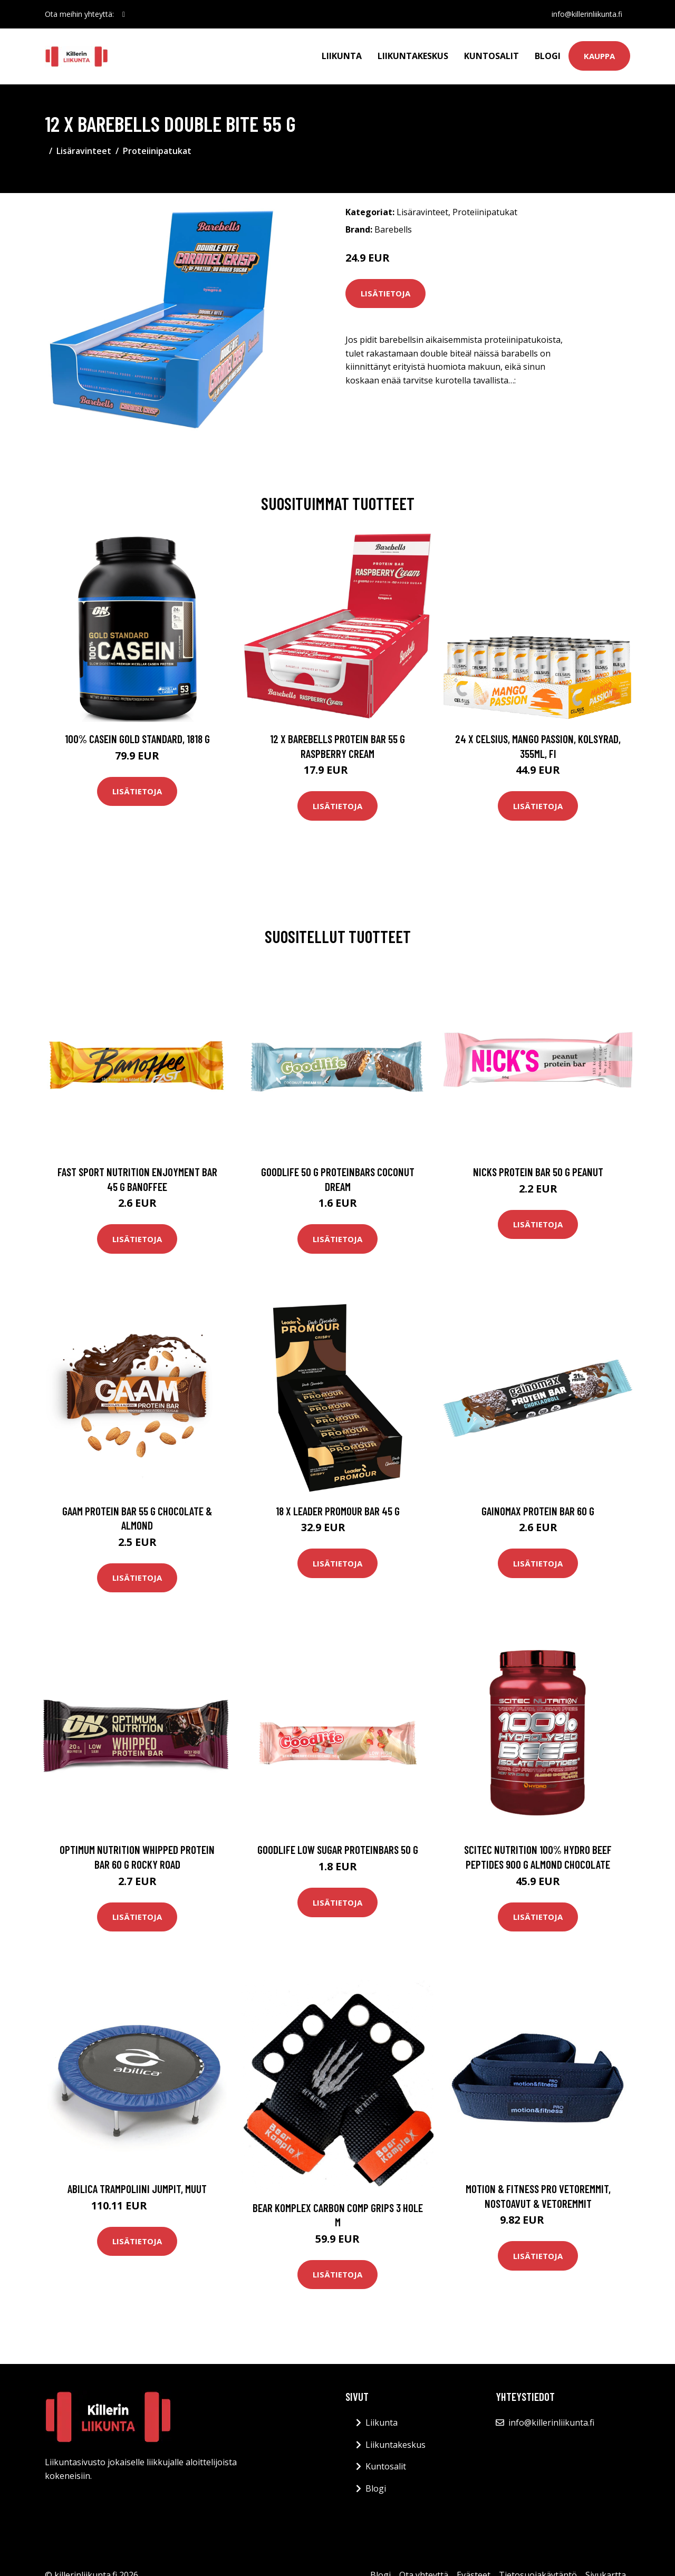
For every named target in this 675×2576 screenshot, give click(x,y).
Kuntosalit (491, 56)
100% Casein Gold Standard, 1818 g (137, 738)
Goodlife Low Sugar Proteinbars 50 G (337, 1849)
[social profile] (123, 14)
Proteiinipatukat (157, 151)
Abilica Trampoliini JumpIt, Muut (137, 2188)
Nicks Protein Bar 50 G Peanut (538, 1171)
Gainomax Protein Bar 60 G (537, 1510)
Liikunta (342, 56)
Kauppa (599, 56)
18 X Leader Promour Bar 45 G (338, 1510)
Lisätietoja (385, 293)
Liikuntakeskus (413, 56)
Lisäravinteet (83, 151)
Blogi (548, 56)
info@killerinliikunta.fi (586, 14)
